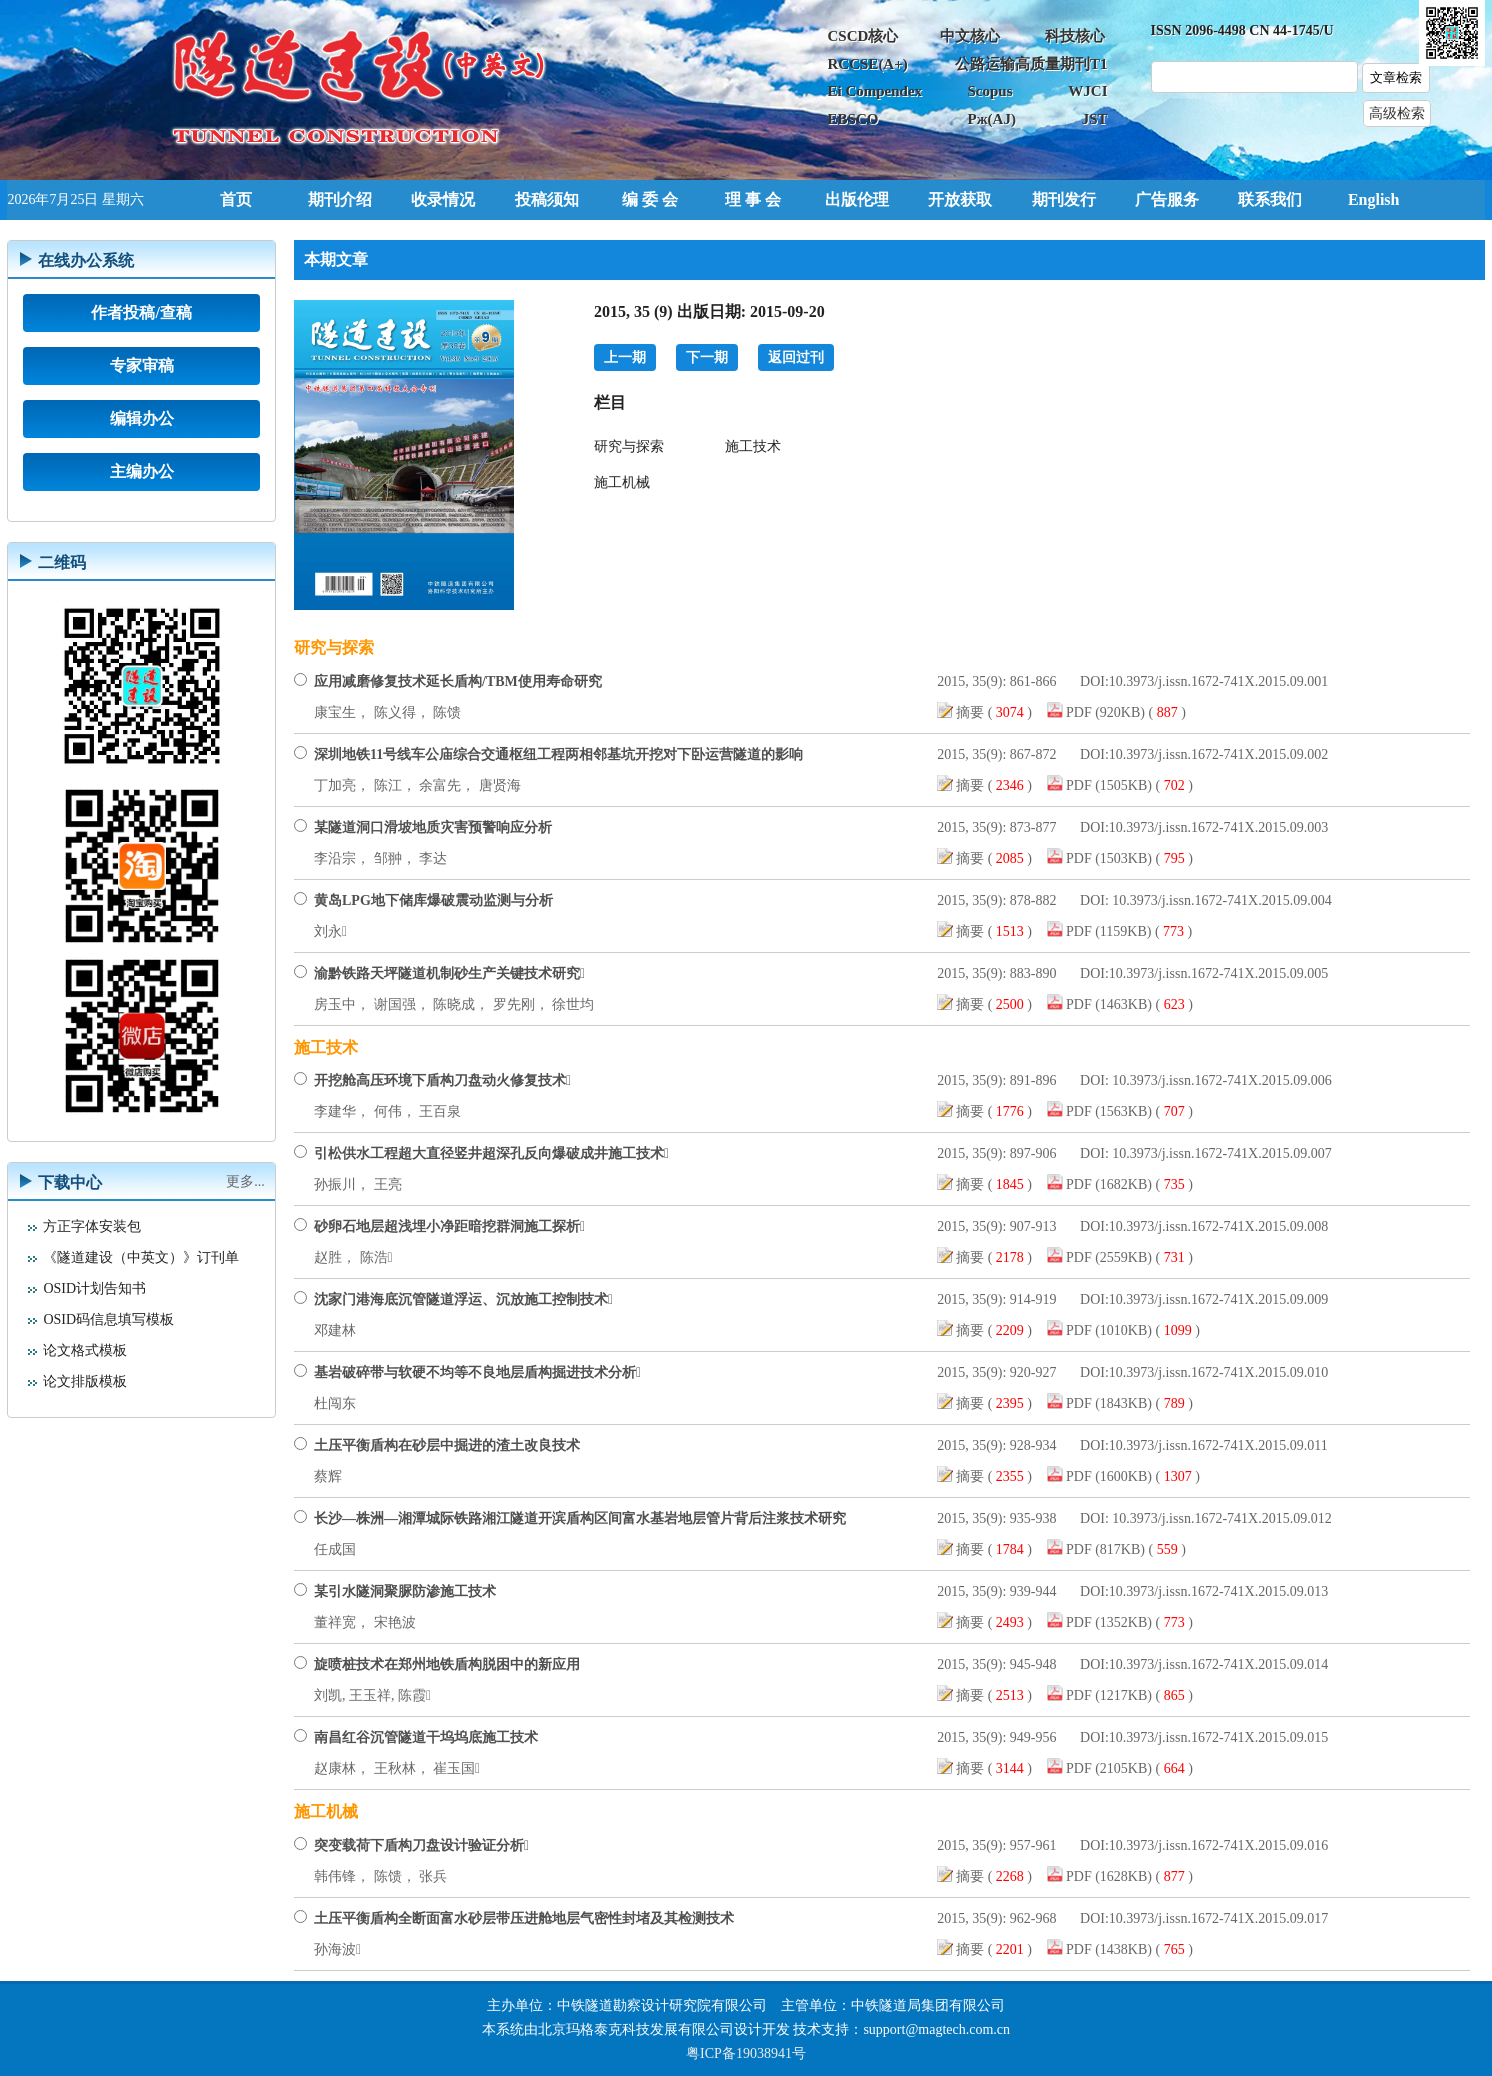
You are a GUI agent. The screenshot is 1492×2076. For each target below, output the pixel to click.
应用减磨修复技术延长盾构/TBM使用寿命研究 (458, 681)
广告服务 (1167, 199)
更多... (245, 1181)
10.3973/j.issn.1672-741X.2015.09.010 (1218, 1372)
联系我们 (1270, 199)
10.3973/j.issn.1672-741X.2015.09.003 (1218, 827)
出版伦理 (857, 199)
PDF (1080, 712)
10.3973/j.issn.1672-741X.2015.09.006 (1220, 1080)
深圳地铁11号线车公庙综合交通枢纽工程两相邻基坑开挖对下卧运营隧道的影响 (558, 754)
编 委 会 (650, 199)
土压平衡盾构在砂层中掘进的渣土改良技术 (447, 1445)
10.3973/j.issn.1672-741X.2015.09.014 (1218, 1664)
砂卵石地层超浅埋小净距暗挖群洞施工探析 (449, 1226)
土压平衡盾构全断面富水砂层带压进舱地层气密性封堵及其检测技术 (524, 1918)
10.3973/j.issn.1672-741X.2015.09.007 (1220, 1153)
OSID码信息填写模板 (108, 1319)
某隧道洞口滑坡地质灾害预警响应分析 (433, 827)
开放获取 (960, 199)
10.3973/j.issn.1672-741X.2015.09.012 (1220, 1518)
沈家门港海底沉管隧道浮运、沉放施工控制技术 (463, 1299)
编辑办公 (142, 418)
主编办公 (142, 471)
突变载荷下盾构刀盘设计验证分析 (421, 1845)
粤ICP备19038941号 (746, 2053)
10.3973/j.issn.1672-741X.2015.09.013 (1218, 1591)
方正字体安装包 (92, 1226)
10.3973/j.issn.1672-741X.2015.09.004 (1220, 900)
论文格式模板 (85, 1350)
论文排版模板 (85, 1381)
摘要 (972, 712)
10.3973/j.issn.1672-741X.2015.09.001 (1218, 681)
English (1374, 199)
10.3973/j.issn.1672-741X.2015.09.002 (1218, 754)
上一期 (625, 357)
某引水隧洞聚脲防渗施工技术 (405, 1591)
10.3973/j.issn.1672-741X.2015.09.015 (1218, 1737)
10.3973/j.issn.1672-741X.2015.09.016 (1218, 1845)
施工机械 (622, 482)
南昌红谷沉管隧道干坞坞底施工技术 (426, 1737)
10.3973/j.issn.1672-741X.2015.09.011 (1218, 1445)
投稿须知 (547, 199)
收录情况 (443, 199)
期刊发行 (1064, 199)
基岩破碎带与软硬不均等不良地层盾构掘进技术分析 (477, 1372)
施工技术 (753, 446)
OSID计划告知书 (94, 1288)
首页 (236, 199)
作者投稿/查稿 (141, 312)
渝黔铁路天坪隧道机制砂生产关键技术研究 (449, 973)
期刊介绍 (340, 199)
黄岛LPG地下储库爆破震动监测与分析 (433, 900)
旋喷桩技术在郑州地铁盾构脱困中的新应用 (447, 1664)
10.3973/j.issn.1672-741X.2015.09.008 (1218, 1226)
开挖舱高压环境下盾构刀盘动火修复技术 (442, 1080)
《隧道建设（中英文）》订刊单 (141, 1257)
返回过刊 (796, 357)
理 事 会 (753, 199)
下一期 (707, 357)
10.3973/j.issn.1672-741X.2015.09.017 (1218, 1918)
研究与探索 (629, 446)
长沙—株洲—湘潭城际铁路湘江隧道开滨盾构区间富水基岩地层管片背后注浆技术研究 (580, 1518)
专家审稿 (142, 365)
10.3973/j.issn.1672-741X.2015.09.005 (1218, 973)
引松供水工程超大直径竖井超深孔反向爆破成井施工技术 (491, 1153)
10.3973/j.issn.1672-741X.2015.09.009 (1218, 1299)
